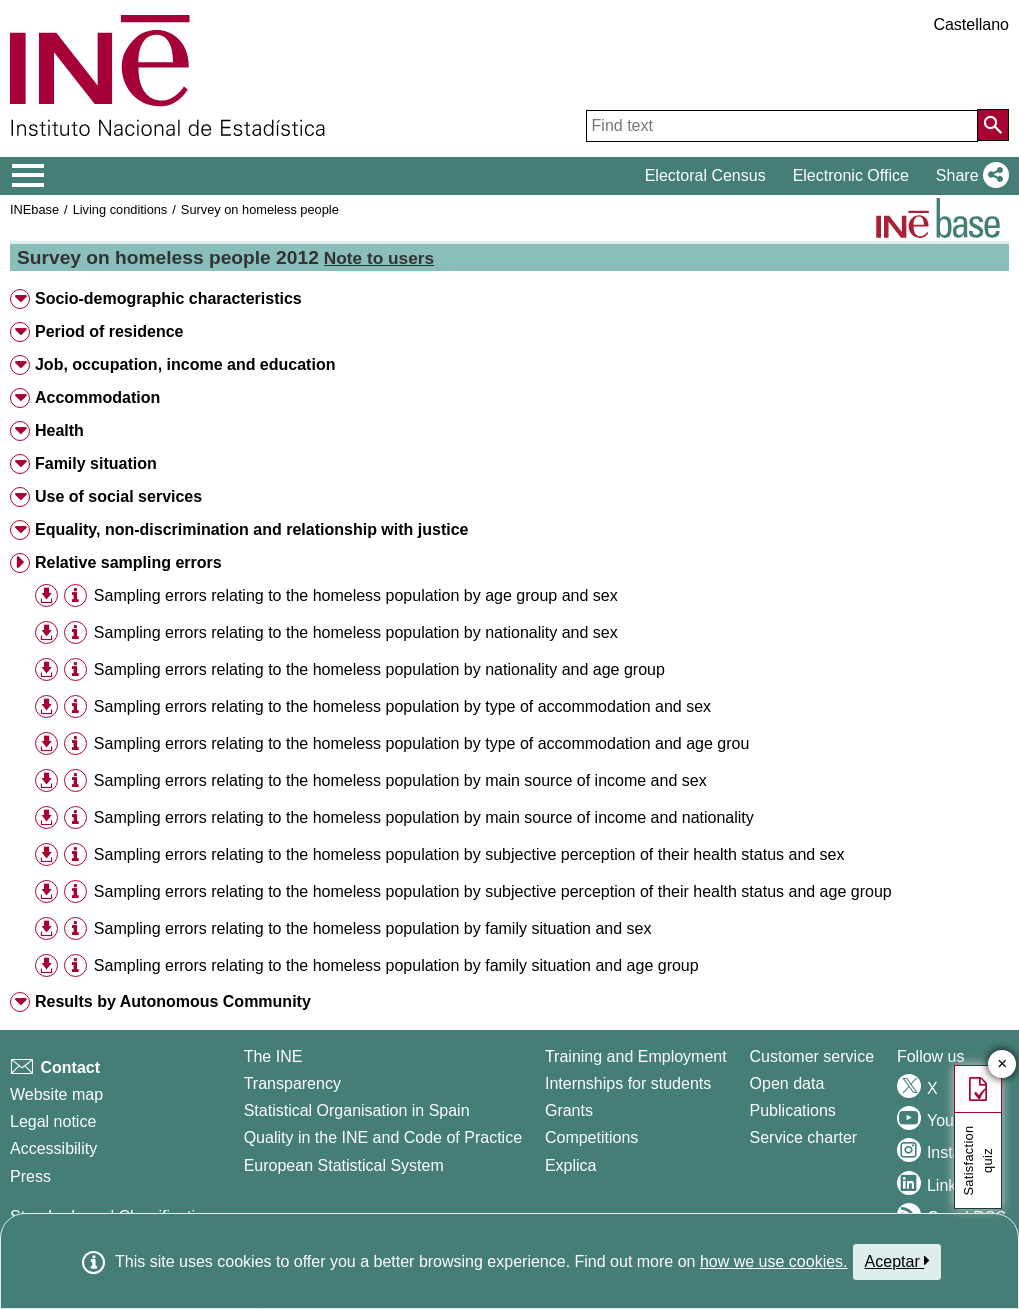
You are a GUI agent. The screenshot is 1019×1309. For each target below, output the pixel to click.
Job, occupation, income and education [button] (185, 364)
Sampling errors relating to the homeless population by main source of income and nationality (424, 817)
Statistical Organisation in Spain (357, 1110)
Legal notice (53, 1121)
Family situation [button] (96, 463)
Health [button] (59, 430)
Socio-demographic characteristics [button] (168, 298)
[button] (968, 176)
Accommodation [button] (97, 397)
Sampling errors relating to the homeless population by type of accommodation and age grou (422, 743)
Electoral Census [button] (705, 175)
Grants (569, 1110)
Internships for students (628, 1083)
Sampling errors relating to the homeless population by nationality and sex (356, 632)
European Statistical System (344, 1165)
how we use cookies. (774, 1261)
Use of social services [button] (118, 496)
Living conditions (120, 209)
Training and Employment (636, 1056)
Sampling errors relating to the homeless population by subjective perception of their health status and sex (469, 854)
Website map (56, 1094)
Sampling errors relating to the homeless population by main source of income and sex (400, 780)
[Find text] (782, 126)
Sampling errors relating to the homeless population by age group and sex (356, 595)
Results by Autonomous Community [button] (173, 1001)
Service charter (804, 1137)
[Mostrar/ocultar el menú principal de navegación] (28, 176)
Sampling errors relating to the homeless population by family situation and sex (373, 928)
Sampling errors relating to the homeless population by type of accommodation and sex (402, 706)
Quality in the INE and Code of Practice (383, 1137)
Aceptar (897, 1261)
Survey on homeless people (260, 209)
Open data (787, 1083)
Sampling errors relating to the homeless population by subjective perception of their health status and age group (493, 891)
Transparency (292, 1083)
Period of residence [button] (109, 331)
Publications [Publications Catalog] (793, 1110)
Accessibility (53, 1148)
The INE (273, 1056)
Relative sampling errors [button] (128, 562)
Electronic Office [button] (851, 175)
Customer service (812, 1056)
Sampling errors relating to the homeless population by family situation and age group (396, 965)
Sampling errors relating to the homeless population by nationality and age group (379, 669)
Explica (571, 1165)
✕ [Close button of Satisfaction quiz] (1002, 1064)
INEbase (34, 209)
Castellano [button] (971, 24)
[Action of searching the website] (993, 125)
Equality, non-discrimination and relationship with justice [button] (252, 529)
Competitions (591, 1137)
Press (30, 1176)
